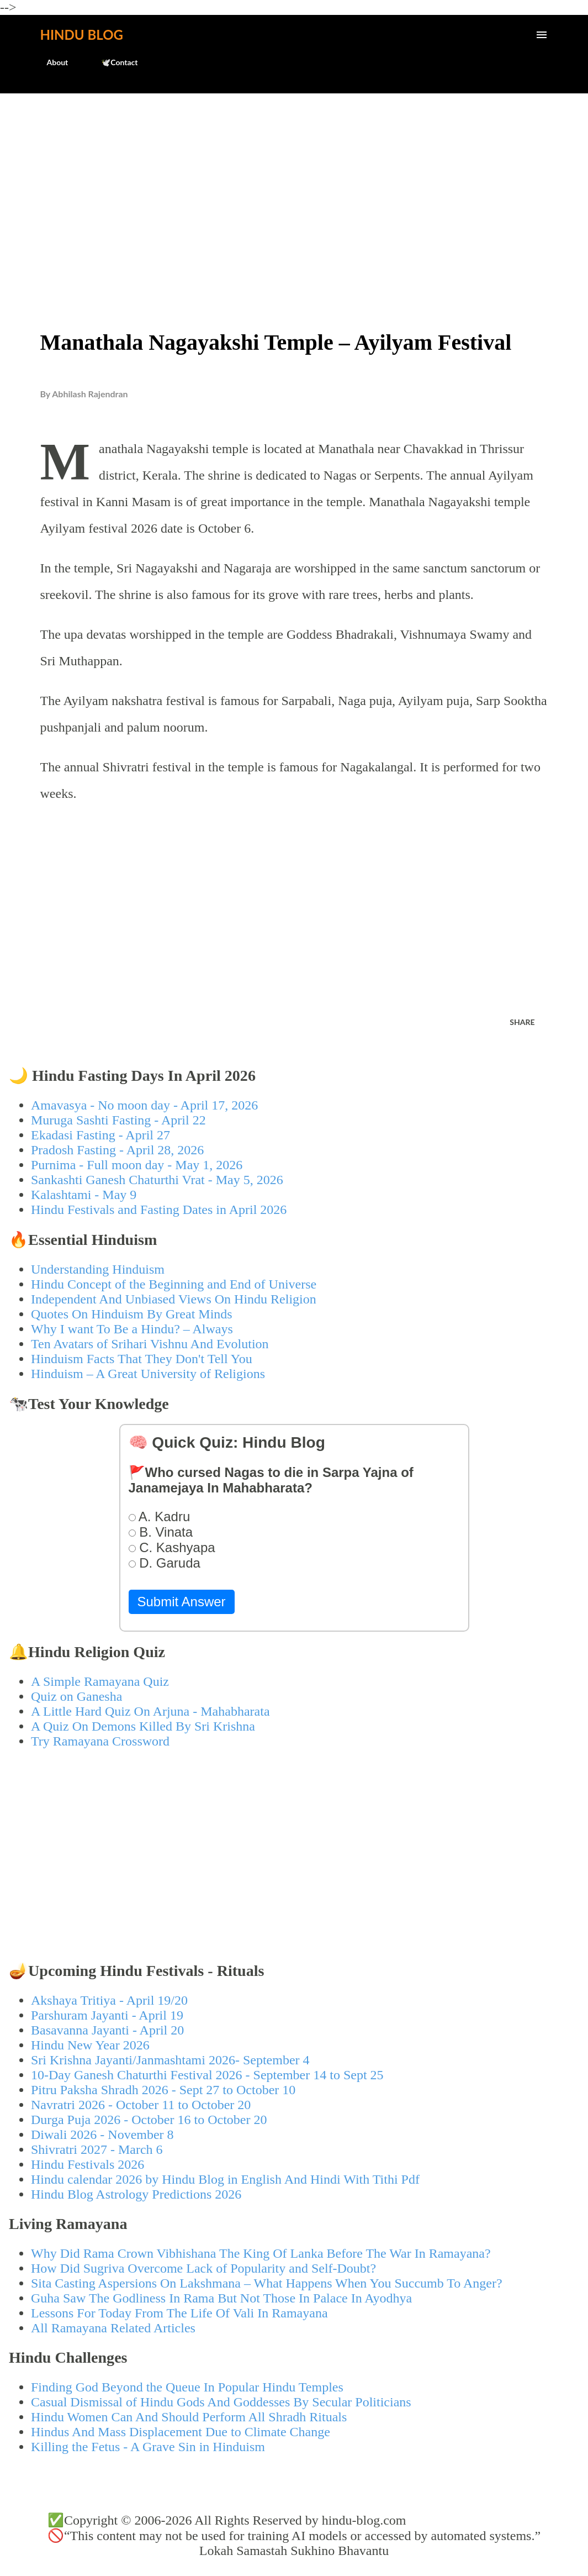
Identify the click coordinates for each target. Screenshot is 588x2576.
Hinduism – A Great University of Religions (148, 1373)
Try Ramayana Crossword (100, 1741)
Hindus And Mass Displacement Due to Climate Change (180, 2432)
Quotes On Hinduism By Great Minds (131, 1314)
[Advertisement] (294, 185)
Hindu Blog (81, 35)
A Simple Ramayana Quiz (100, 1681)
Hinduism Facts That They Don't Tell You (141, 1359)
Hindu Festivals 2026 (87, 2164)
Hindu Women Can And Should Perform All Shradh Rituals (189, 2417)
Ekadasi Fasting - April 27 (100, 1135)
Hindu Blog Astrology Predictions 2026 (136, 2194)
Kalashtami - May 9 (83, 1194)
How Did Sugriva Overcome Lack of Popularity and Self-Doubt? (203, 2268)
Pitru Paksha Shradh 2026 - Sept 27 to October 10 (163, 2090)
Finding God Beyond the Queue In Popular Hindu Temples (187, 2387)
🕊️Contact (112, 62)
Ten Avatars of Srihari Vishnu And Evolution (150, 1344)
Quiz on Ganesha (76, 1696)
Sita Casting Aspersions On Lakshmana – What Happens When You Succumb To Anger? (266, 2283)
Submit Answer (181, 1601)
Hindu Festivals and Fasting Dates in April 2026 (159, 1209)
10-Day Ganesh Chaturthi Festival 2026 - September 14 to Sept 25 (207, 2075)
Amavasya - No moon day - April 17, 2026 (144, 1105)
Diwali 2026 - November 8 (102, 2134)
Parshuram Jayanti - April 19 (107, 2015)
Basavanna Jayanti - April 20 (107, 2030)
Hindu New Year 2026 (90, 2045)
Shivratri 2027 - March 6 (97, 2149)
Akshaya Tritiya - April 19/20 (109, 2000)
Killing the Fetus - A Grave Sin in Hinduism (148, 2447)
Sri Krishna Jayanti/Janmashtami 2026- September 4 (170, 2060)
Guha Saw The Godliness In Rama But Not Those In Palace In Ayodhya (221, 2298)
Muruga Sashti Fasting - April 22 (118, 1120)
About (51, 62)
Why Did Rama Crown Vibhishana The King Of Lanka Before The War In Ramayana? (261, 2253)
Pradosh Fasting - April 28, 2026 (117, 1150)
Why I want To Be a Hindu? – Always (132, 1329)
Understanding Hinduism (98, 1269)
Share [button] (522, 1022)
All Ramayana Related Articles (113, 2328)
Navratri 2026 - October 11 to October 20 (141, 2104)
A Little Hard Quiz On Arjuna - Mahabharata (150, 1711)
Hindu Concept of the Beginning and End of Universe (173, 1284)
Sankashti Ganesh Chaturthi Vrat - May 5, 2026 (157, 1180)
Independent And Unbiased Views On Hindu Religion (173, 1299)
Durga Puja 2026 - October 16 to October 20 (149, 2119)
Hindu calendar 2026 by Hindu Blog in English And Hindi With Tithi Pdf (225, 2179)
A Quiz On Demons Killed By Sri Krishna (143, 1726)
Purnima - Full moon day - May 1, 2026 (136, 1165)
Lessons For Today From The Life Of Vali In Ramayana (179, 2313)
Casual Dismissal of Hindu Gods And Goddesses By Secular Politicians (221, 2402)
